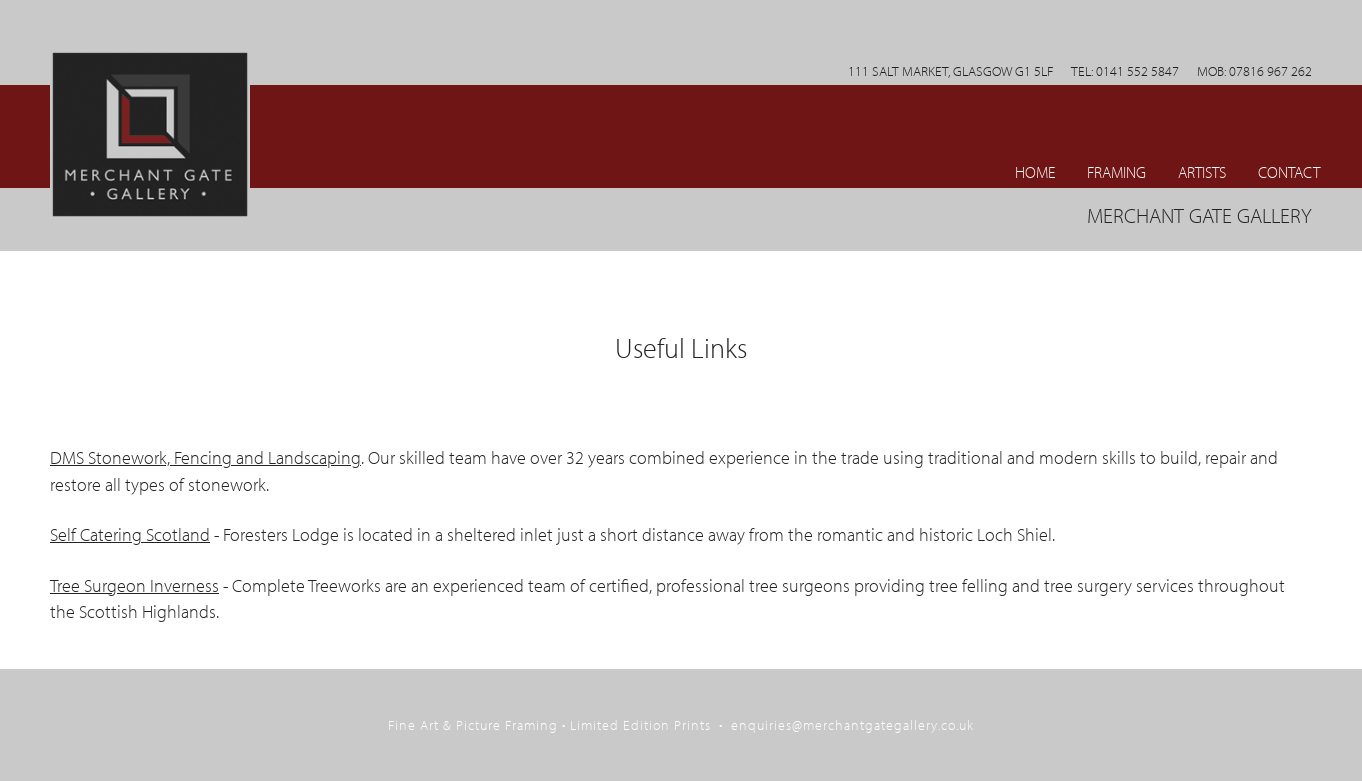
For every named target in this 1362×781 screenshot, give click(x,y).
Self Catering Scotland (130, 534)
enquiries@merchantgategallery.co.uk (852, 724)
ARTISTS (1202, 172)
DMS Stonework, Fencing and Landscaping (205, 457)
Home (1035, 172)
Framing (1116, 172)
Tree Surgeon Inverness (134, 585)
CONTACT (1289, 172)
